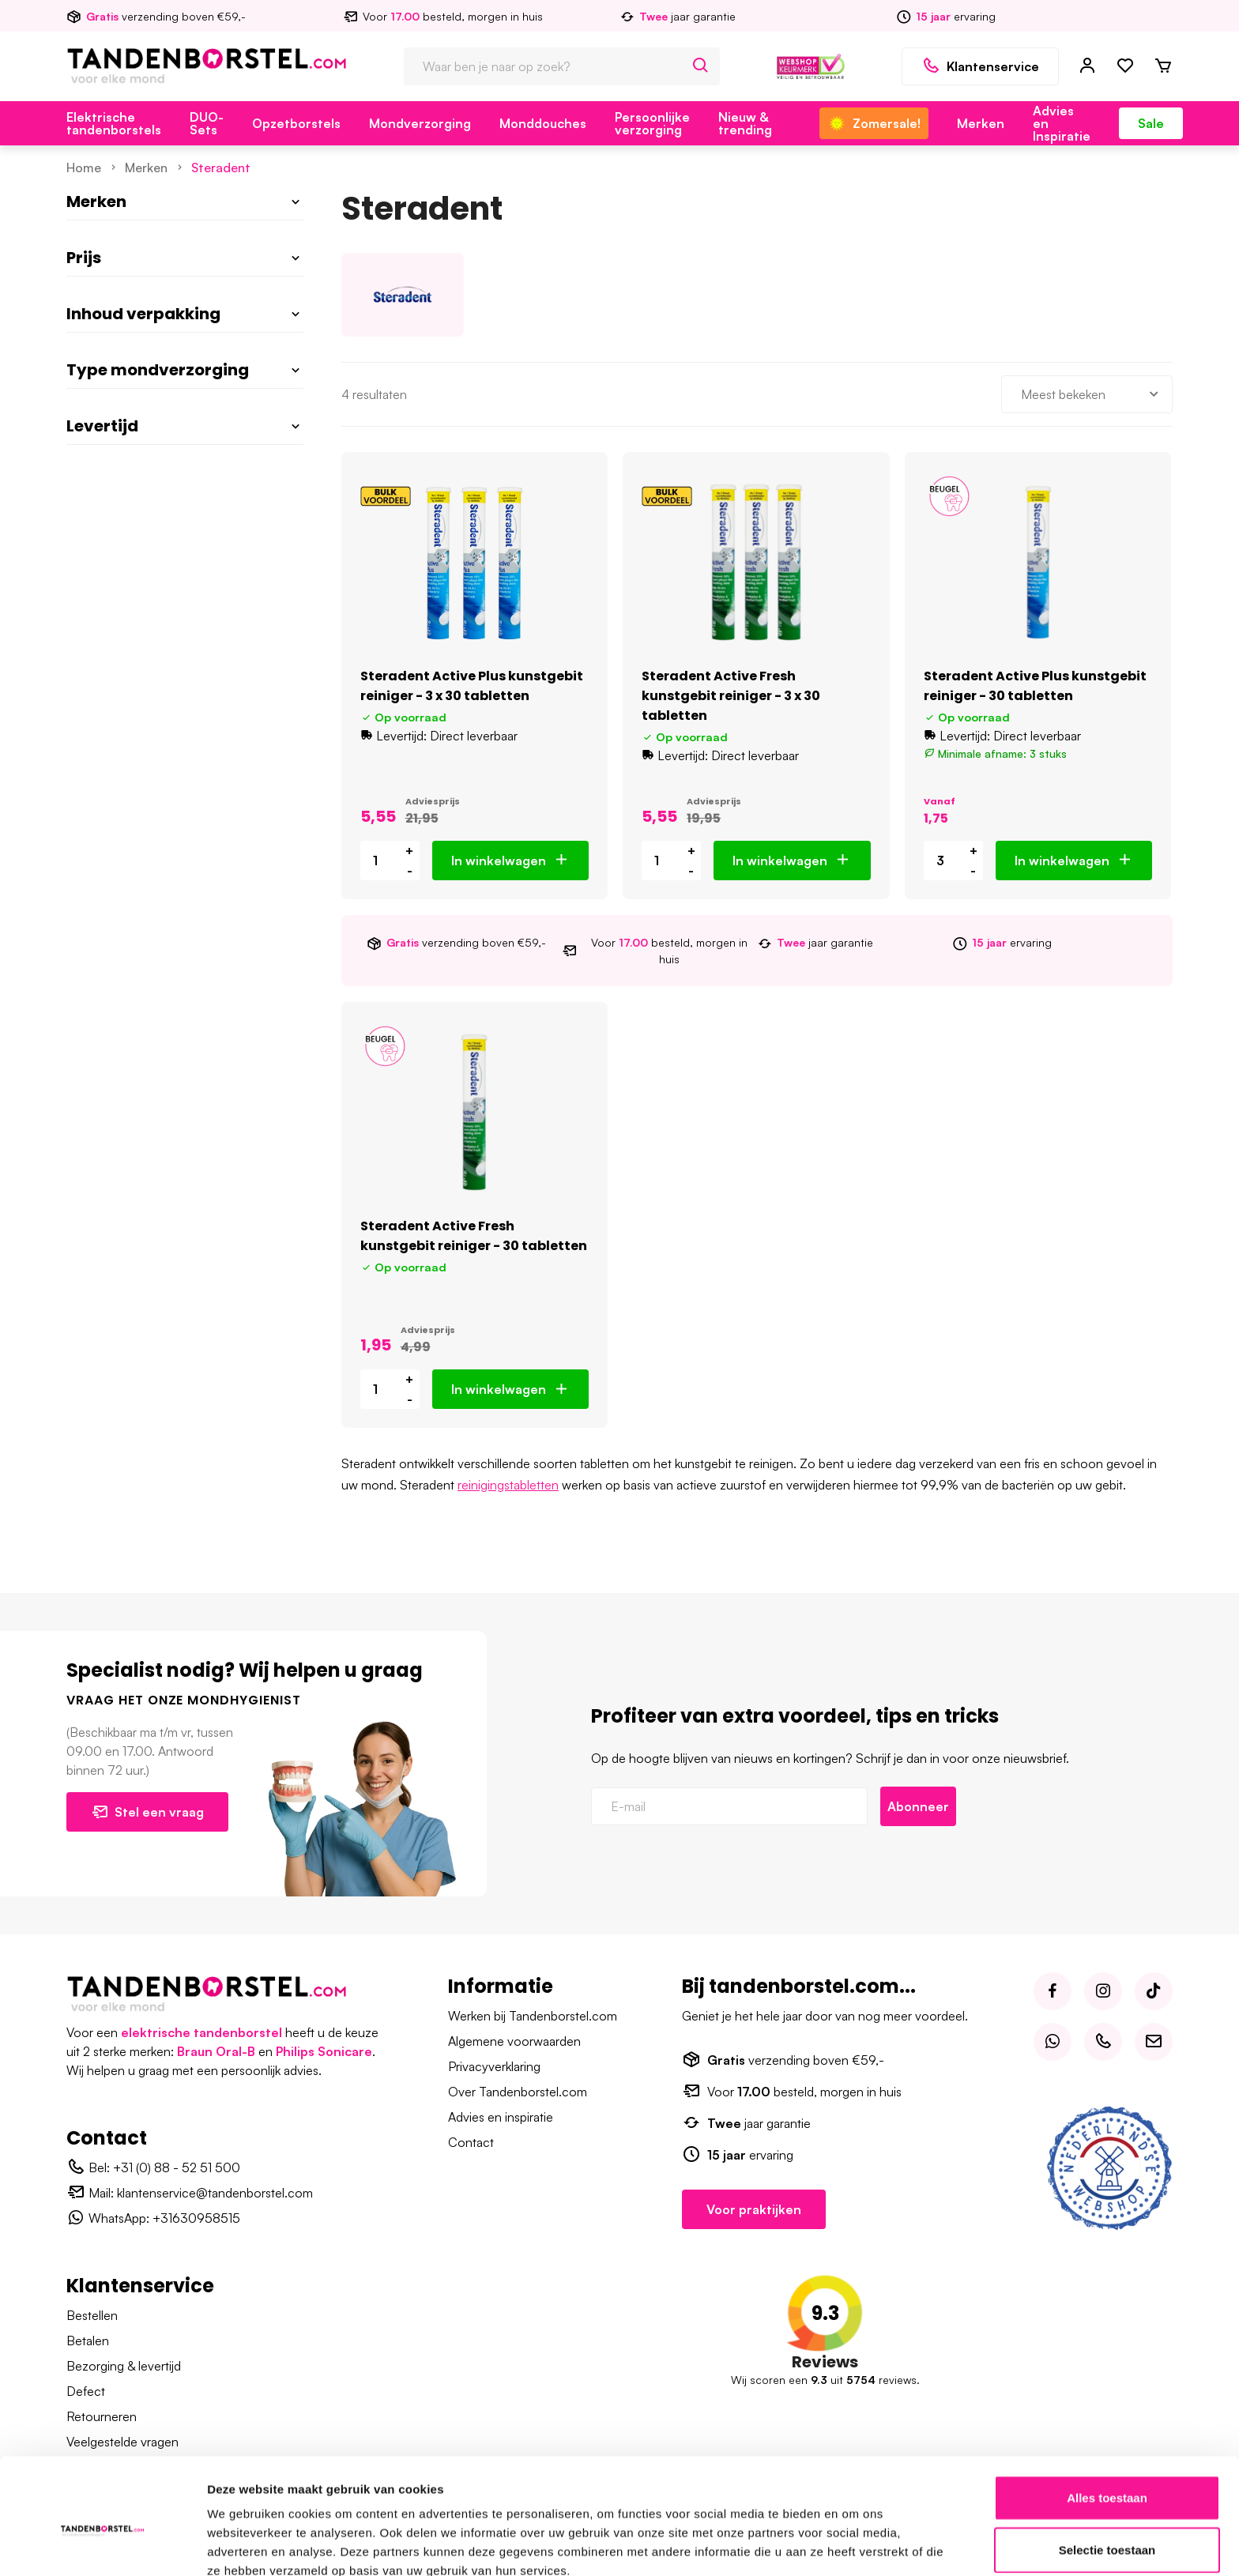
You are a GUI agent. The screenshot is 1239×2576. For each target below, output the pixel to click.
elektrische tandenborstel (201, 2032)
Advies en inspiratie (500, 2117)
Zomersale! (874, 123)
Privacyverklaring (494, 2066)
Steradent (220, 167)
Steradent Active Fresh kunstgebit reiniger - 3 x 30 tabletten (731, 696)
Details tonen (853, 2545)
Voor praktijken (753, 2209)
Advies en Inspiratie (1061, 123)
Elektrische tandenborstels (113, 123)
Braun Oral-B (216, 2051)
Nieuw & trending (745, 123)
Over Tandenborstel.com (517, 2092)
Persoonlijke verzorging (652, 123)
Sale (1151, 123)
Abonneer (918, 1806)
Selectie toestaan (1107, 2473)
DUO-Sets (207, 123)
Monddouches (542, 123)
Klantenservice (980, 66)
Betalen (87, 2340)
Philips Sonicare (324, 2051)
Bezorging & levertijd (123, 2366)
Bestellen (92, 2315)
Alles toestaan (1107, 2420)
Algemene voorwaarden (514, 2041)
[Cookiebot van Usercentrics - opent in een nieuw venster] (102, 2545)
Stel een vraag (147, 1812)
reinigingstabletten (508, 1485)
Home (83, 167)
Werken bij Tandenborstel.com (532, 2016)
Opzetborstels (296, 123)
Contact (471, 2142)
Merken (980, 123)
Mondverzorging (420, 123)
